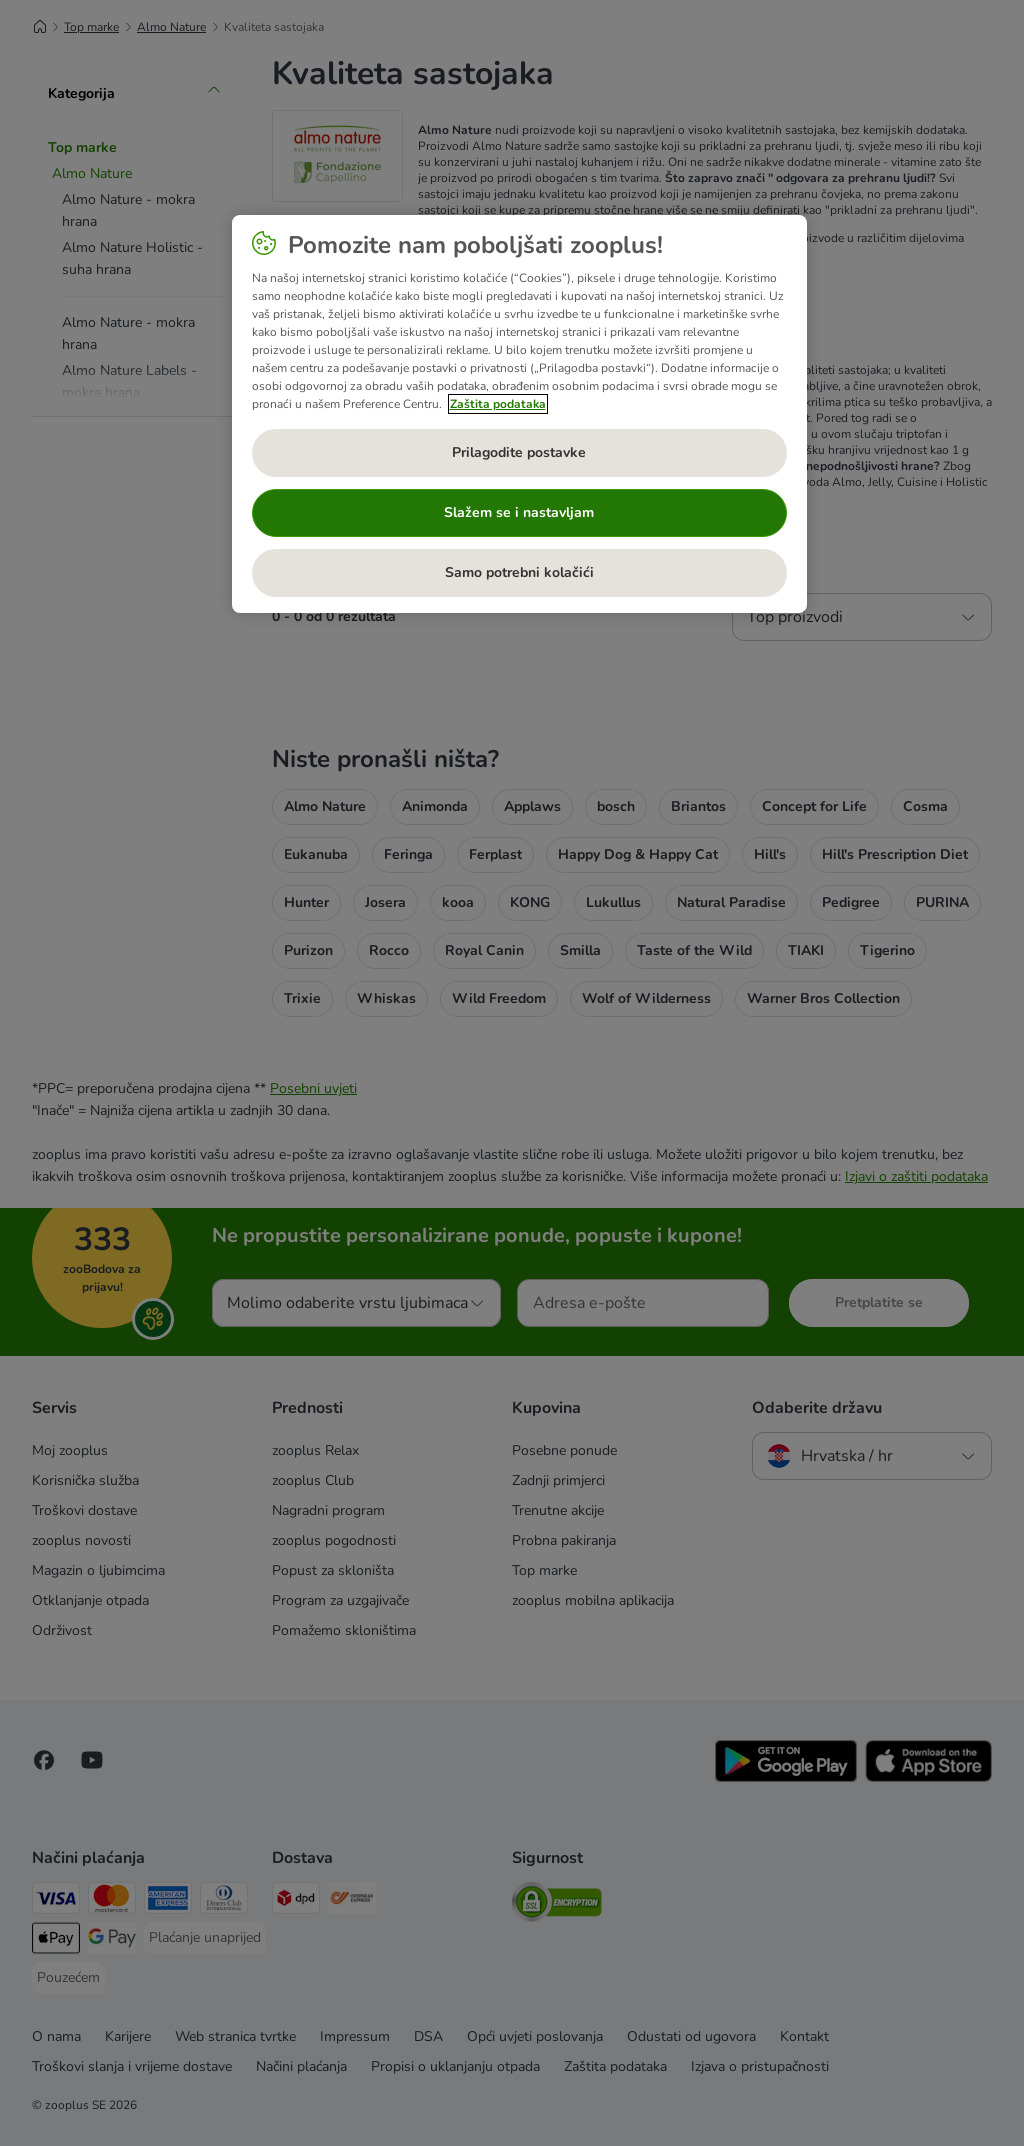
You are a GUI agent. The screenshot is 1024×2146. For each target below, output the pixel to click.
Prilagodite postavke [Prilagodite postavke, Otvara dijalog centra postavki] (519, 452)
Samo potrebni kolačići (519, 572)
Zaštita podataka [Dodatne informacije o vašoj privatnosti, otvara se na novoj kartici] (498, 404)
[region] (519, 414)
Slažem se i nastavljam (519, 512)
